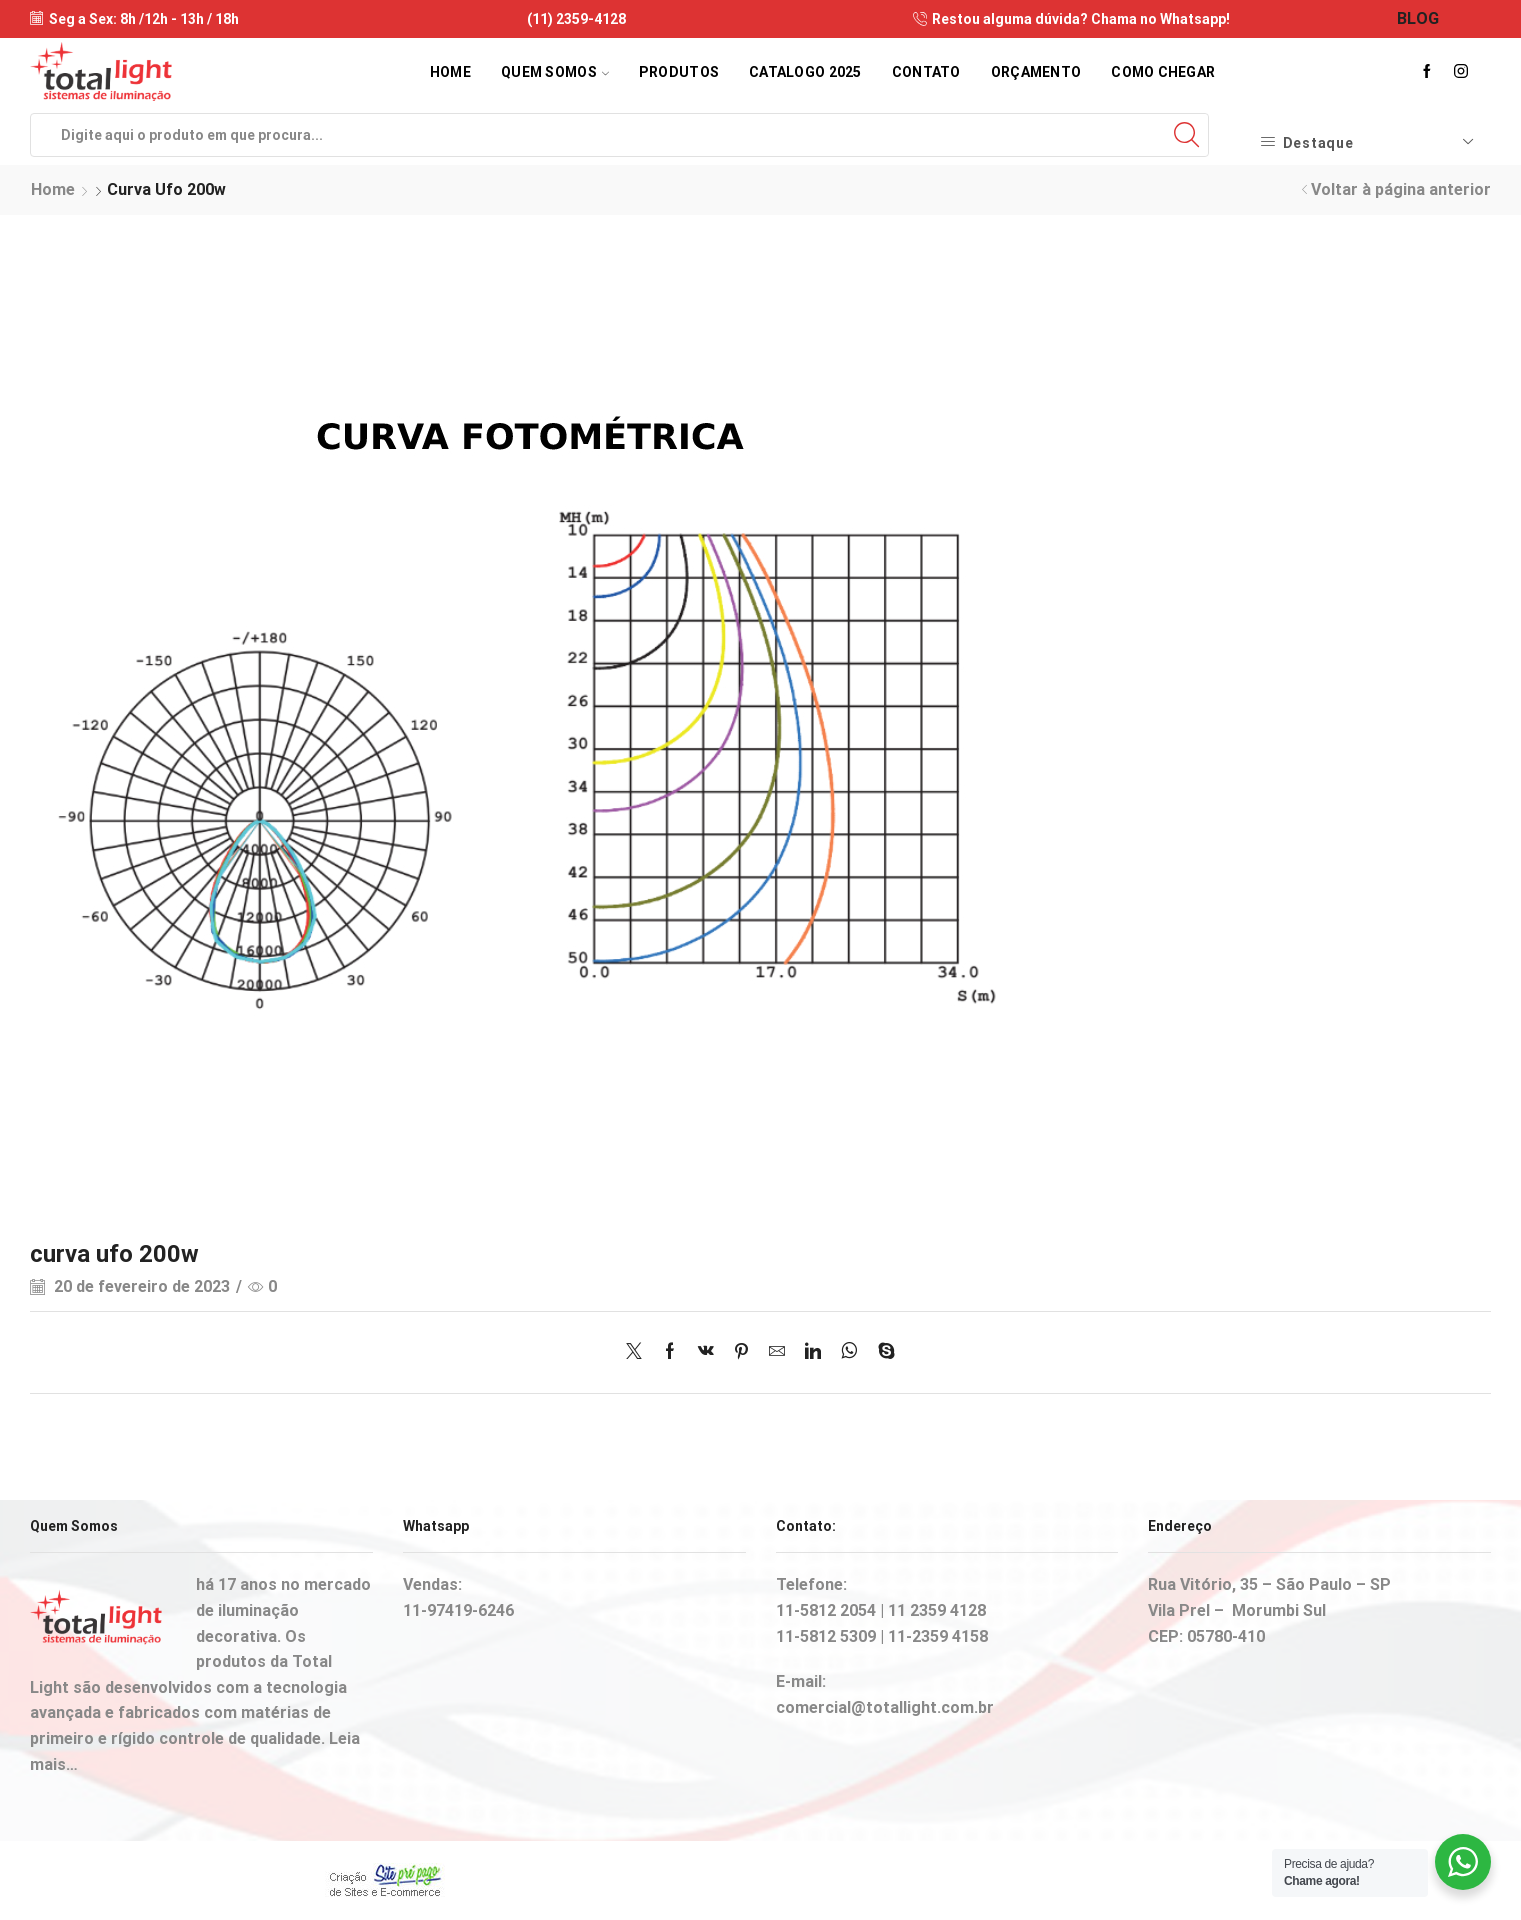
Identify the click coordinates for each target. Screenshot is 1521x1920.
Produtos (679, 72)
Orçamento (1036, 72)
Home (450, 72)
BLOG (1418, 18)
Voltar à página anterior (1401, 189)
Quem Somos (555, 72)
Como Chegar (1163, 72)
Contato (926, 72)
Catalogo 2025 (805, 72)
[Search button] (1187, 135)
